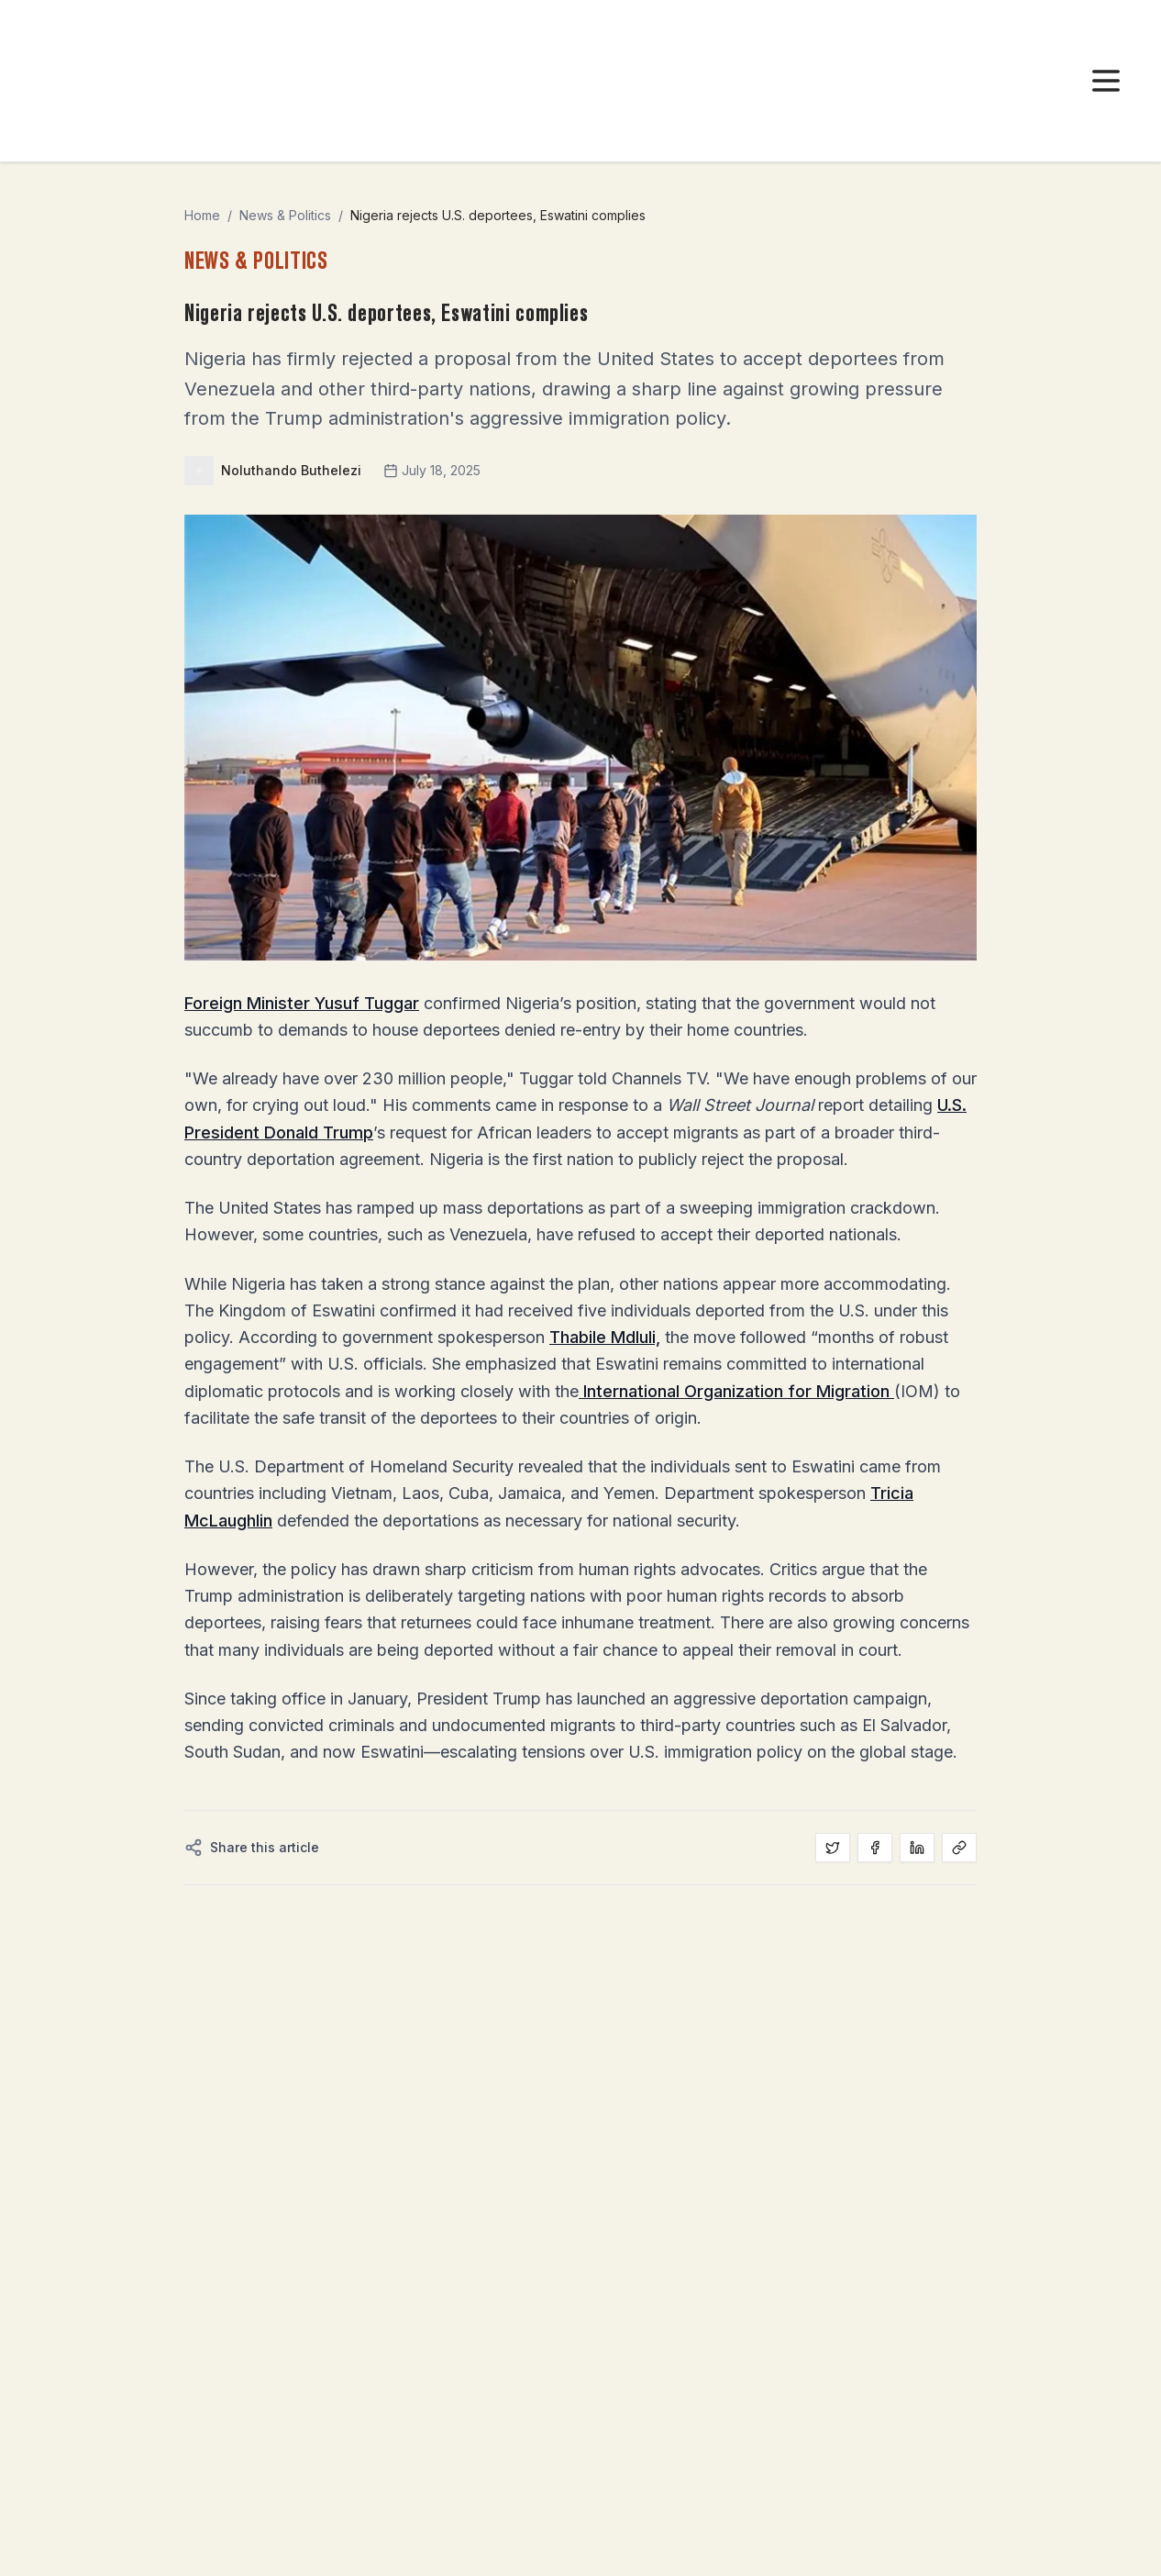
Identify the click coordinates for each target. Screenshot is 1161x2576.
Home (202, 215)
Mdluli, (635, 1337)
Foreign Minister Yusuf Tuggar (301, 1003)
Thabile (580, 1337)
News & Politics (285, 215)
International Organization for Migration (736, 1391)
